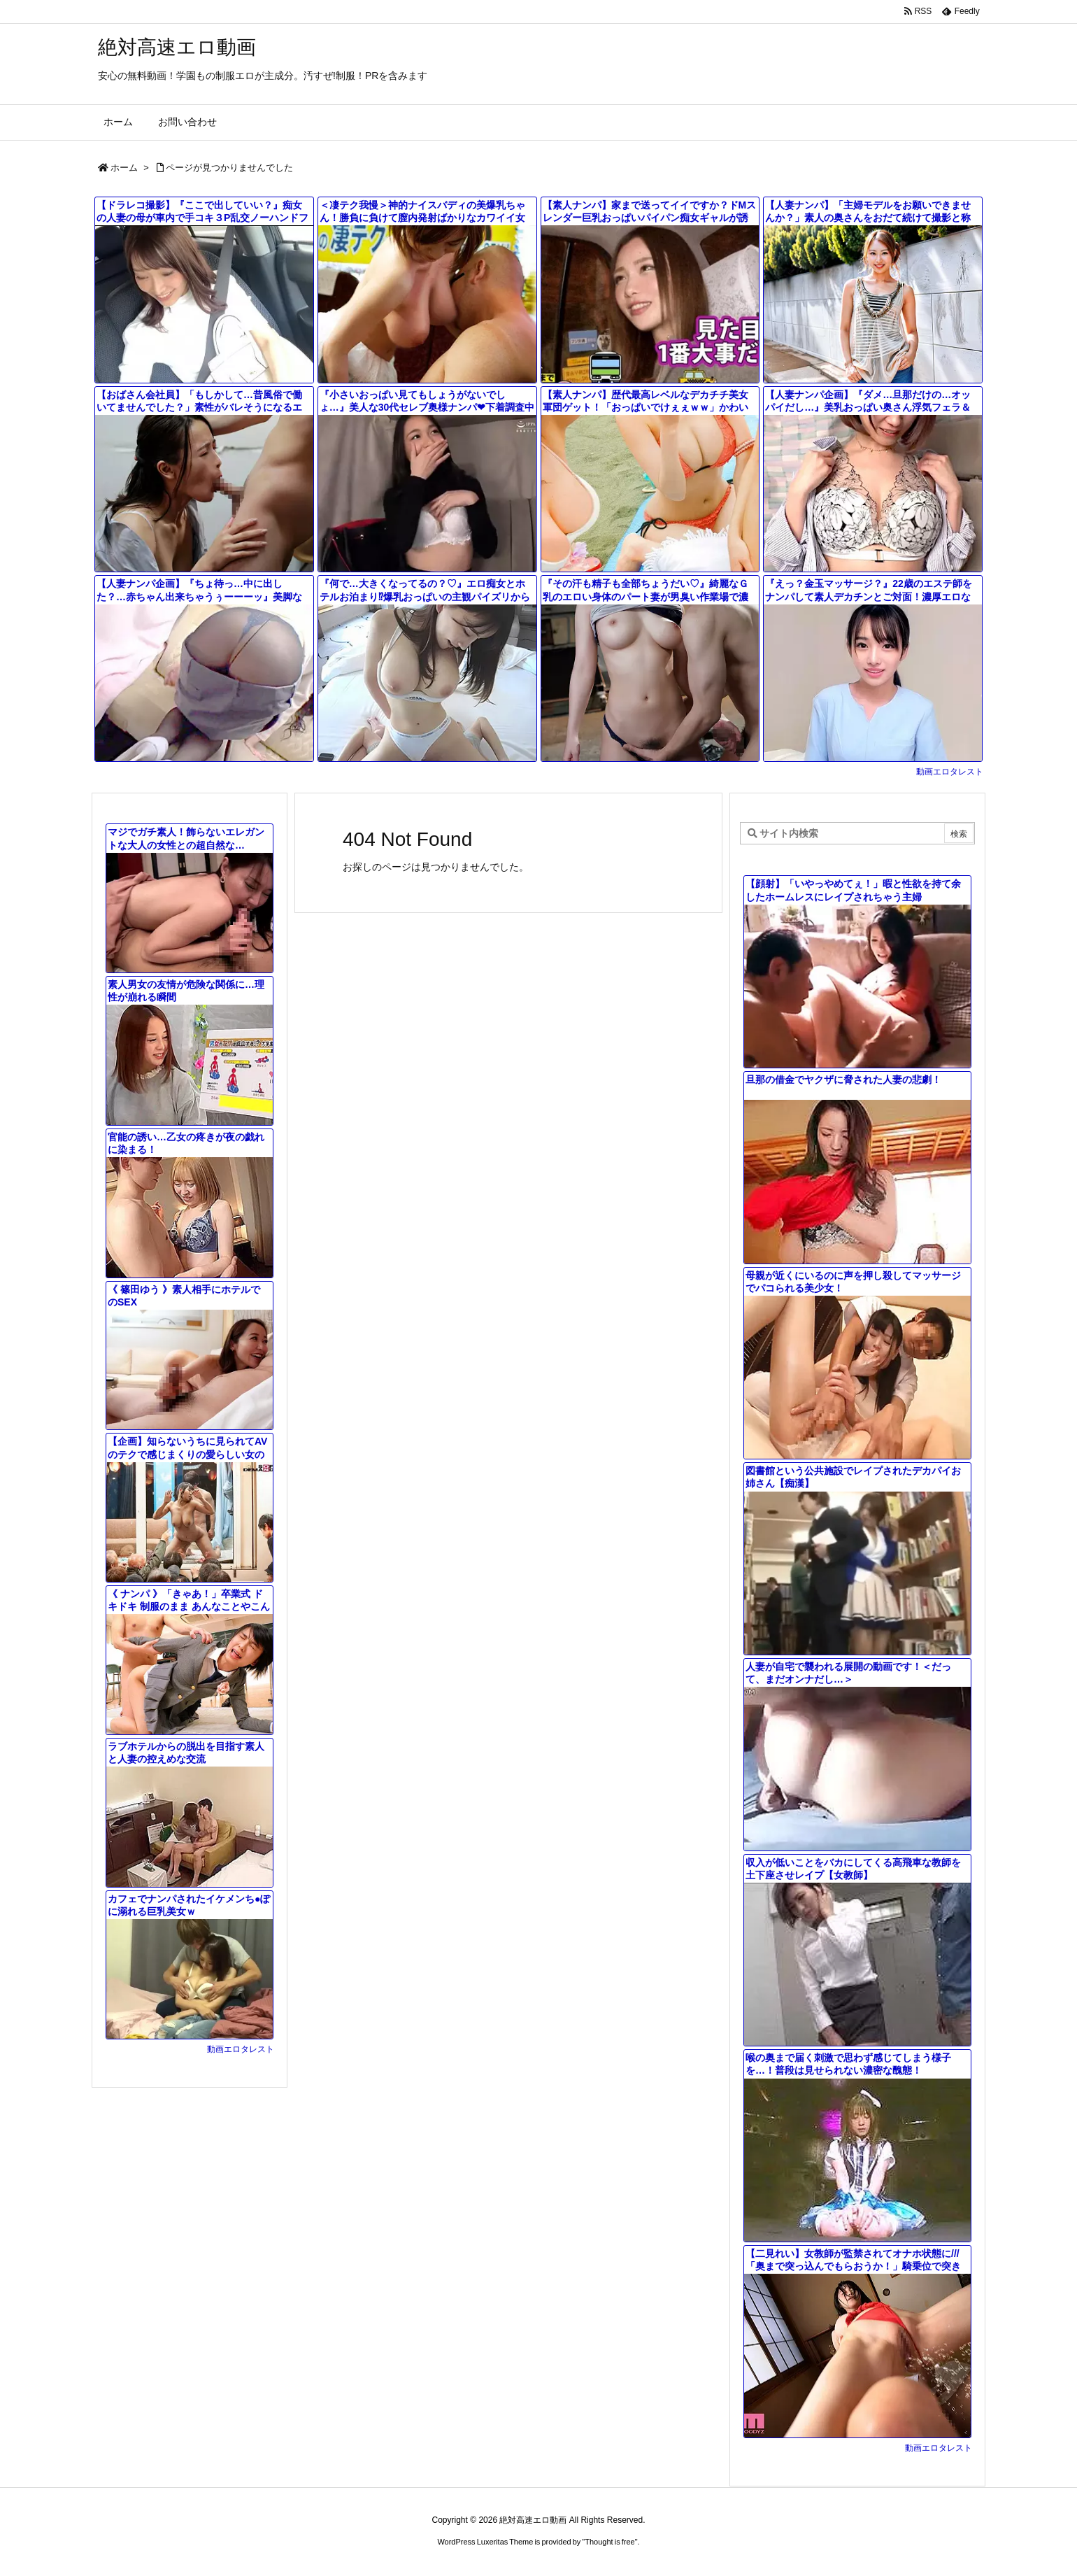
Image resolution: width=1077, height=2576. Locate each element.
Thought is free (609, 2542)
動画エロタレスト (949, 772)
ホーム (124, 167)
